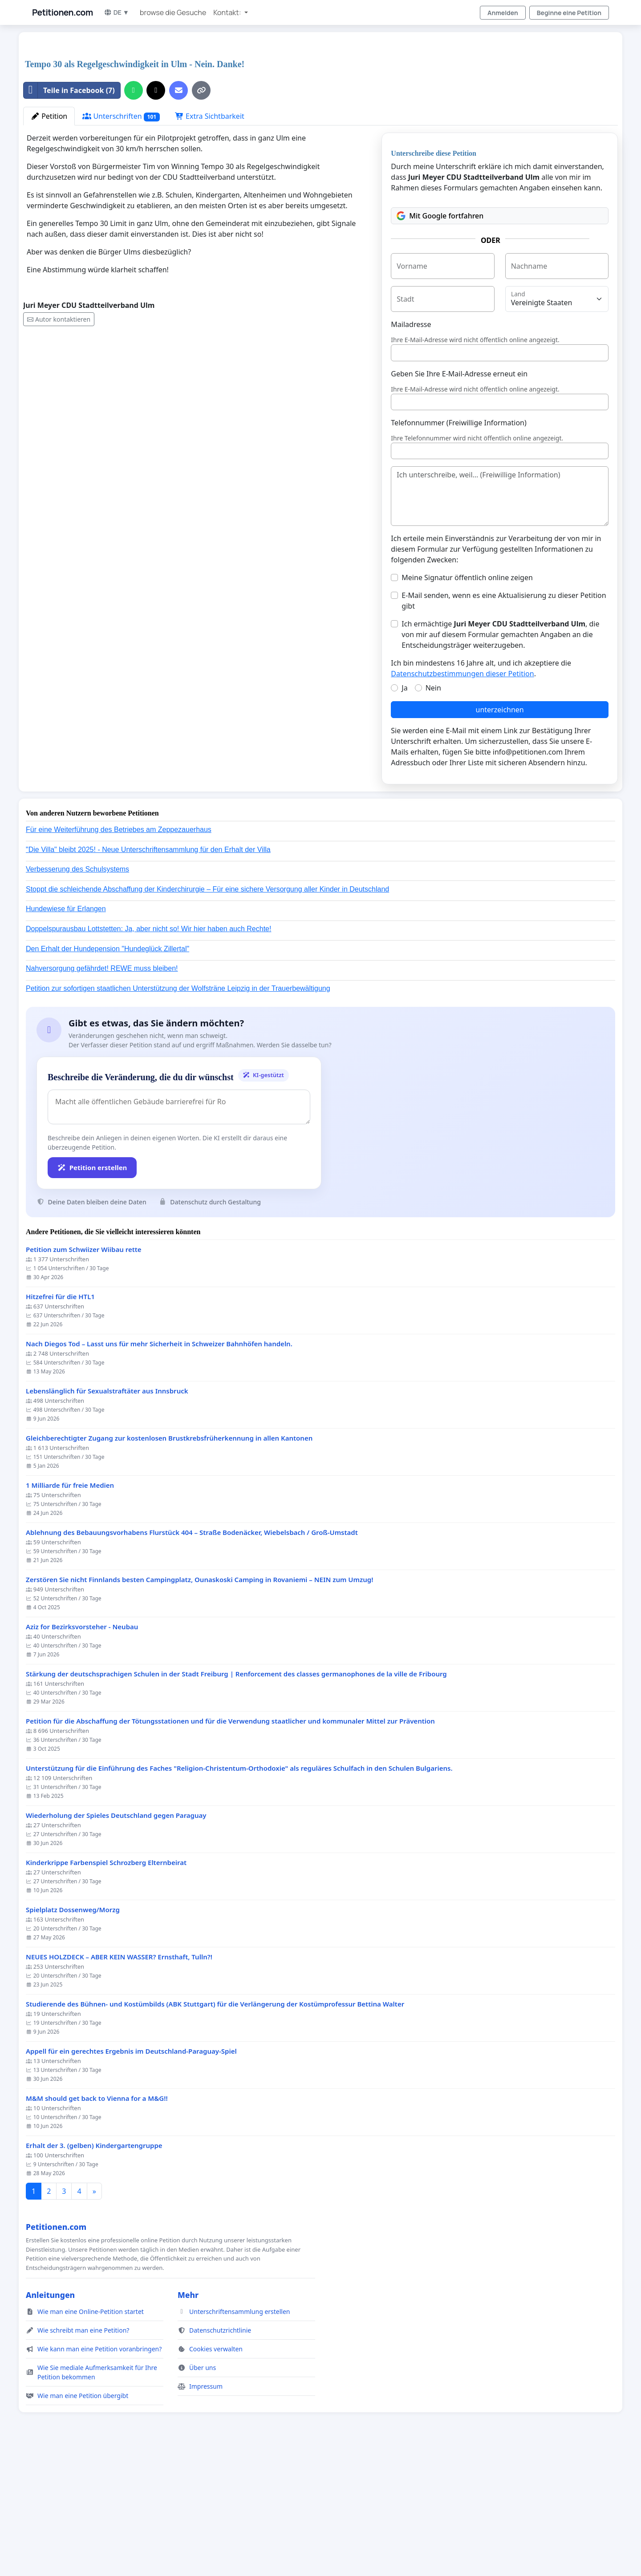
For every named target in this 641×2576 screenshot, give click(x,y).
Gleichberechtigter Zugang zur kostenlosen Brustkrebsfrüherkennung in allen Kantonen (169, 1563)
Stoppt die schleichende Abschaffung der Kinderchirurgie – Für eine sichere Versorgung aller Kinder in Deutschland (207, 1013)
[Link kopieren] (201, 215)
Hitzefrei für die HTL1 (60, 1421)
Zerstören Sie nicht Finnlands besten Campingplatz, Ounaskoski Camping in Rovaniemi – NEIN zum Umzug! (199, 1704)
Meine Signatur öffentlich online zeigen (467, 702)
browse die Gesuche (173, 12)
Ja (404, 812)
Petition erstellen (92, 1292)
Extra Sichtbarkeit (209, 241)
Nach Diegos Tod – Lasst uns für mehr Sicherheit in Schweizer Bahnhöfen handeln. (159, 1468)
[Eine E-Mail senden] (178, 215)
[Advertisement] (290, 108)
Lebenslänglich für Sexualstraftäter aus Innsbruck (107, 1515)
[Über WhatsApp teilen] (133, 215)
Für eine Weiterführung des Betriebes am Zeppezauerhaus (118, 954)
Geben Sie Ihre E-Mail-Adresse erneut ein (459, 498)
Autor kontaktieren (58, 444)
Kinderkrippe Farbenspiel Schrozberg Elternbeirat (106, 1987)
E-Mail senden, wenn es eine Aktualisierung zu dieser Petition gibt (504, 725)
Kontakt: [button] (227, 12)
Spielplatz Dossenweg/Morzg (73, 2034)
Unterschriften (121, 241)
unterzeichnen (500, 834)
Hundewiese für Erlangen (66, 1033)
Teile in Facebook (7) (69, 215)
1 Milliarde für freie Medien (70, 1610)
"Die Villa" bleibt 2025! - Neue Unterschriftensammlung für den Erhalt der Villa (148, 974)
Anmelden (502, 12)
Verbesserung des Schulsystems (77, 993)
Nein (433, 812)
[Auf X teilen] (155, 215)
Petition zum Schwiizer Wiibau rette (84, 1374)
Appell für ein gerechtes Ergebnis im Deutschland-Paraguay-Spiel (131, 2176)
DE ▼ (116, 12)
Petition (49, 241)
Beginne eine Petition (569, 12)
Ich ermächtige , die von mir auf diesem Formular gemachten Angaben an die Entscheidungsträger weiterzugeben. (500, 759)
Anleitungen (50, 2419)
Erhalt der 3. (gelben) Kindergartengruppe (94, 2270)
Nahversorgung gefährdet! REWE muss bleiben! (102, 1093)
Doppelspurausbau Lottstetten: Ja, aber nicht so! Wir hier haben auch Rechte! (148, 1053)
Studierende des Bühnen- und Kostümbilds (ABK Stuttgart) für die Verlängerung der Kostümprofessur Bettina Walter (215, 2128)
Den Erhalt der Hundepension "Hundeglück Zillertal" (107, 1073)
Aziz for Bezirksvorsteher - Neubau (82, 1751)
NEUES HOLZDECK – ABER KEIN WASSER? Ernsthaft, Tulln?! (119, 2081)
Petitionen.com (62, 12)
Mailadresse (411, 449)
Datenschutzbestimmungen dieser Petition (462, 798)
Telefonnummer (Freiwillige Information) (458, 547)
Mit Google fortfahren (440, 340)
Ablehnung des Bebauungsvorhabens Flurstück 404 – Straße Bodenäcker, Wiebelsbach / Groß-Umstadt (192, 1657)
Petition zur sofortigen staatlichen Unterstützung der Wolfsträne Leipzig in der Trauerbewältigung (178, 1113)
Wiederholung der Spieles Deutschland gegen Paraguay (116, 1940)
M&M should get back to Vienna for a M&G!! (97, 2223)
